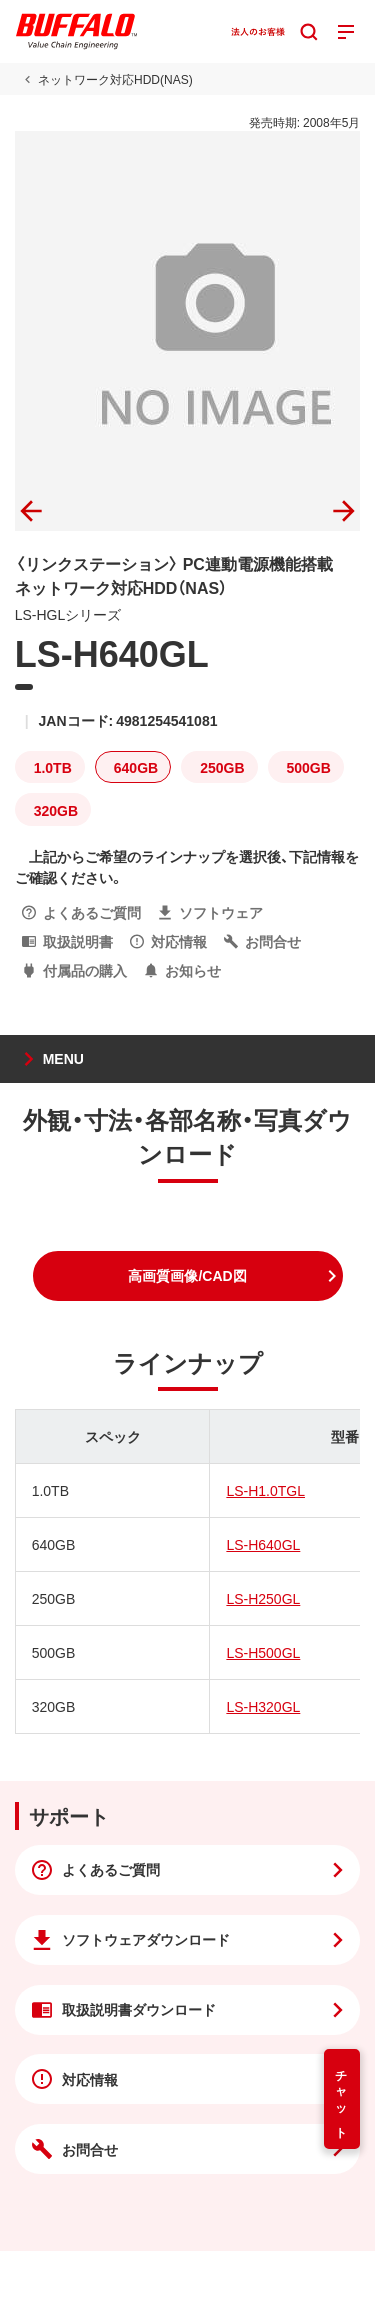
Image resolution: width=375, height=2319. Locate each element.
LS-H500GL (263, 1652)
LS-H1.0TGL (265, 1490)
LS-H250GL (263, 1598)
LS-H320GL (263, 1706)
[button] (188, 1276)
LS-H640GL (263, 1544)
